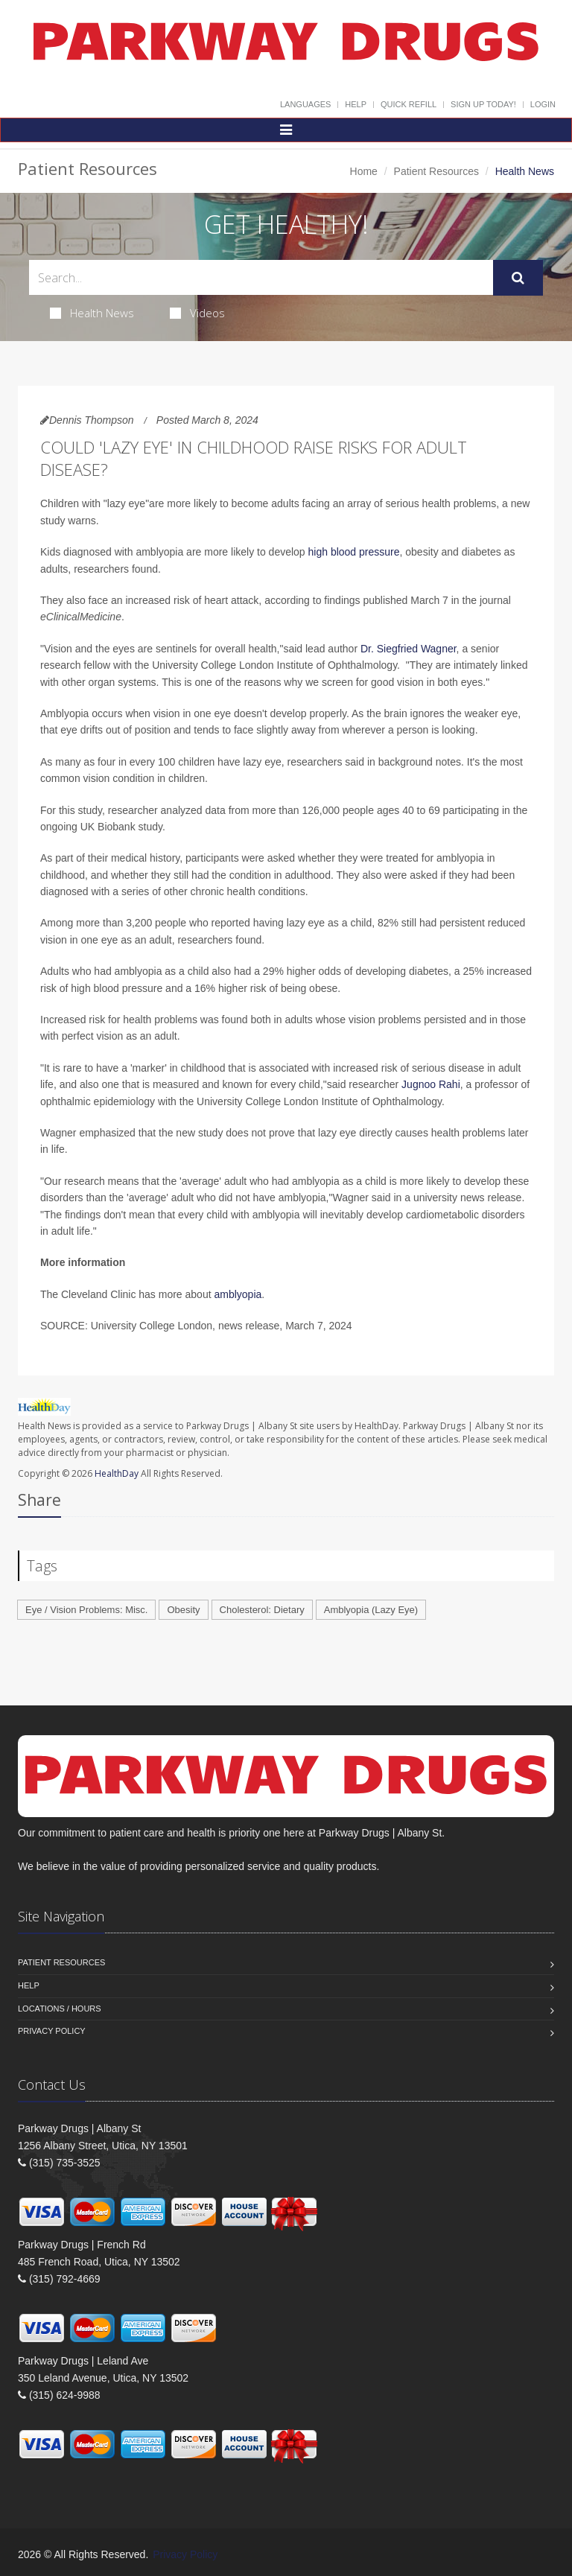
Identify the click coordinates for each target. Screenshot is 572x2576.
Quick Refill (408, 104)
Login (543, 104)
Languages (305, 104)
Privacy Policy (52, 2030)
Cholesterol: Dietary (262, 1609)
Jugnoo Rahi (429, 1084)
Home (364, 171)
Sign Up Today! (483, 104)
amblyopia (237, 1294)
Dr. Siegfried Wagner (408, 649)
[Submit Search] (518, 278)
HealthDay (117, 1473)
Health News (92, 312)
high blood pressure (354, 552)
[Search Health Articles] (261, 277)
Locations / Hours (59, 2008)
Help (355, 104)
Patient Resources (436, 171)
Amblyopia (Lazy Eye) (371, 1609)
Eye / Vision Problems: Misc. (86, 1609)
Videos (197, 312)
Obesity (183, 1609)
